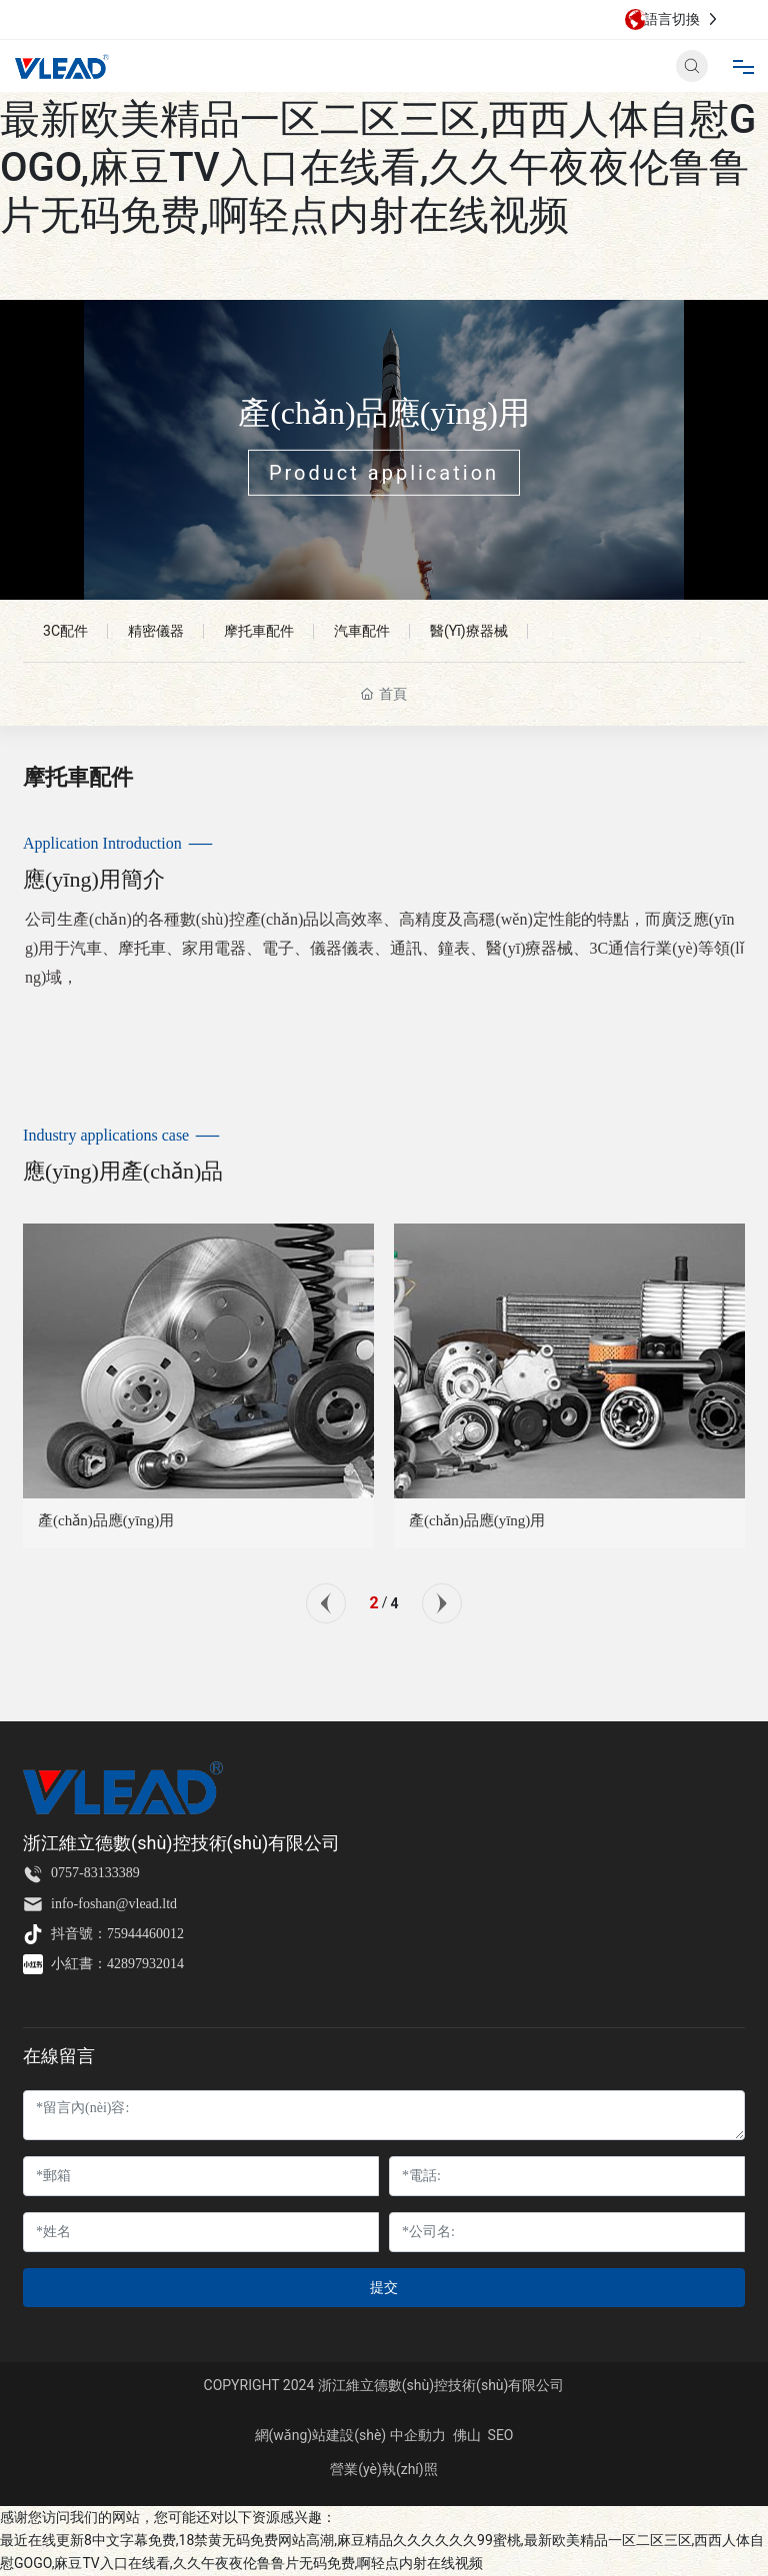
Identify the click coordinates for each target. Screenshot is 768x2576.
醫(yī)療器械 (469, 631)
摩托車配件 (259, 631)
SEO (501, 2435)
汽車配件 (362, 631)
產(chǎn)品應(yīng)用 (384, 413)
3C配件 (65, 631)
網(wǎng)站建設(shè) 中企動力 (350, 2435)
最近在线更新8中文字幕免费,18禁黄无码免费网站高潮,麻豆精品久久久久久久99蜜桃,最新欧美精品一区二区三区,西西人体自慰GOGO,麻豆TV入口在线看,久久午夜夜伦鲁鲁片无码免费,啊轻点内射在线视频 (378, 119)
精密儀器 (156, 631)
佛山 (467, 2435)
